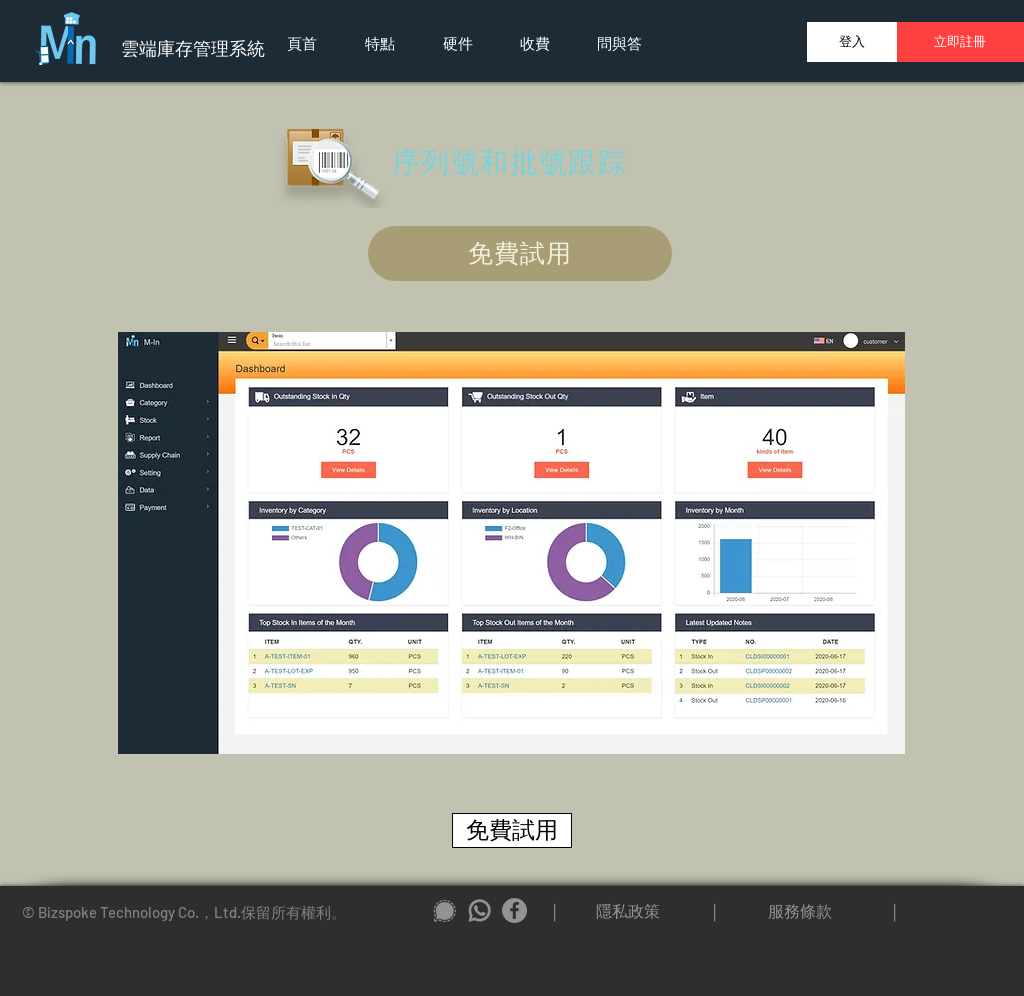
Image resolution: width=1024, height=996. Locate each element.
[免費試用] (520, 253)
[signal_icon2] (444, 910)
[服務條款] (800, 911)
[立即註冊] (959, 42)
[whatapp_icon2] (479, 910)
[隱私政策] (628, 911)
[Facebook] (514, 910)
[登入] (852, 42)
